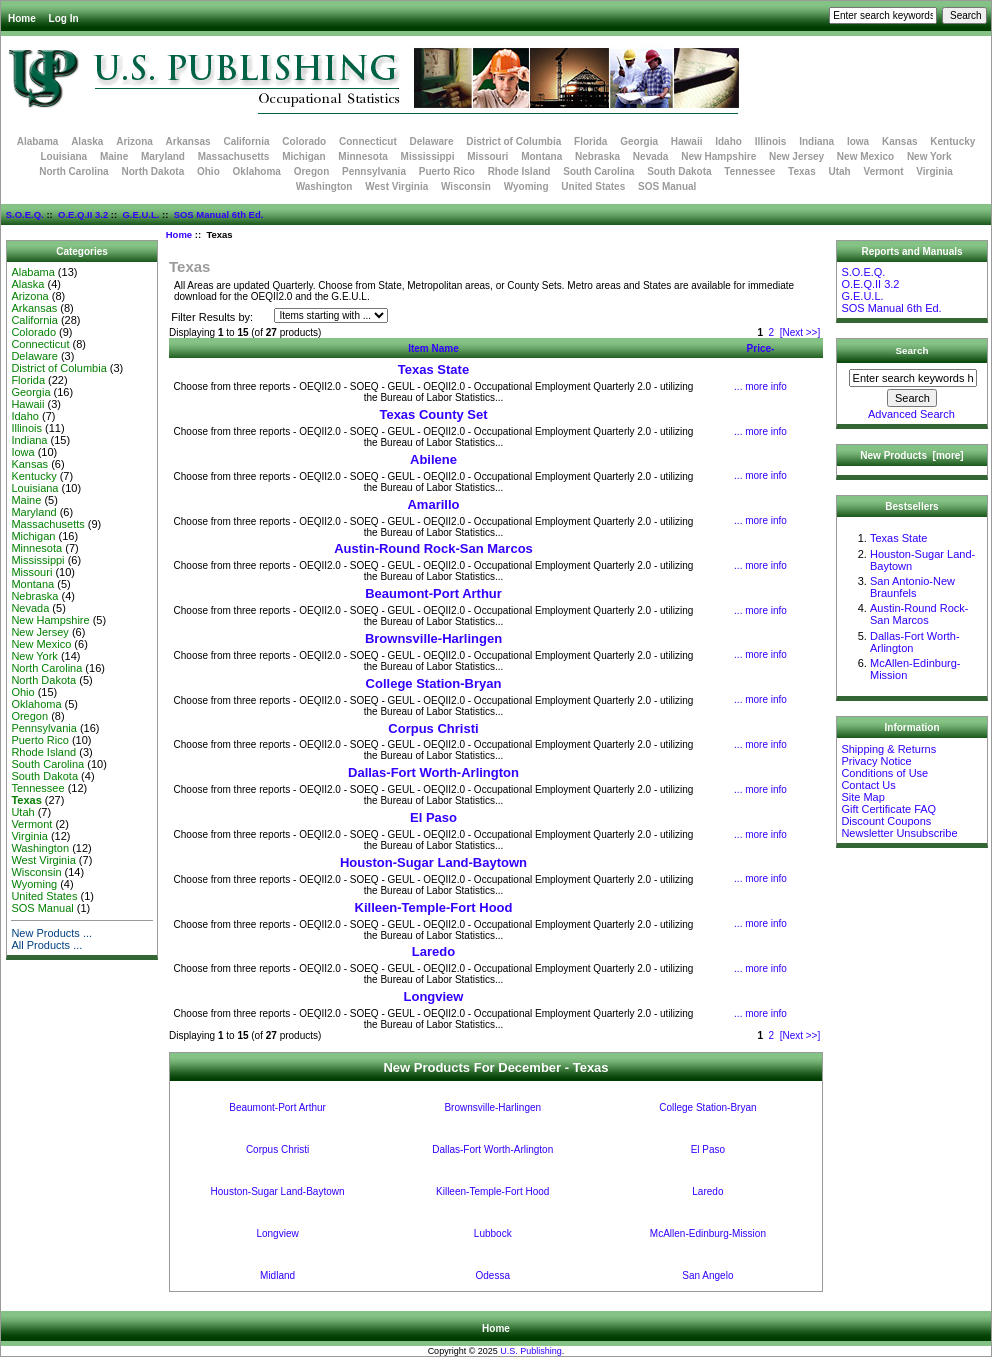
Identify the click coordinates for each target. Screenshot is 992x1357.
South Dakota (679, 171)
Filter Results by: (212, 317)
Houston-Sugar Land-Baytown (433, 862)
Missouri (487, 156)
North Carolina (73, 171)
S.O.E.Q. (25, 214)
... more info (760, 386)
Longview (434, 996)
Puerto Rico (447, 171)
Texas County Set (433, 414)
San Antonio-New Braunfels (912, 587)
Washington (324, 186)
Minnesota (362, 156)
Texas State (433, 369)
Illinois (771, 141)
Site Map (862, 797)
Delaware (432, 141)
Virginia (934, 171)
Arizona (134, 141)
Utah (840, 171)
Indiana (816, 141)
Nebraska (597, 156)
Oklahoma (257, 171)
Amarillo (433, 504)
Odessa (493, 1275)
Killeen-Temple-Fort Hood (434, 907)
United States (593, 186)
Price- (761, 348)
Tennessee (749, 171)
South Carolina (598, 171)
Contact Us (868, 785)
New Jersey (796, 156)
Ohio (208, 171)
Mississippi (428, 156)
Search (912, 350)
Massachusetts (234, 156)
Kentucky (952, 141)
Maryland (163, 156)
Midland (277, 1275)
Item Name (433, 348)
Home (22, 18)
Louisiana (63, 156)
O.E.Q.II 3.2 (83, 214)
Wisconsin (466, 186)
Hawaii (687, 141)
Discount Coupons (886, 821)
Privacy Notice (876, 761)
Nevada (651, 156)
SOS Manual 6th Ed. (219, 214)
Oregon (312, 171)
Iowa (858, 141)
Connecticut (368, 141)
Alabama (38, 141)
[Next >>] (800, 332)
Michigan (303, 156)
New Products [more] (911, 455)
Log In (64, 18)
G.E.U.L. (140, 214)
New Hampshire (718, 156)
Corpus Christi (433, 728)
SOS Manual (667, 186)
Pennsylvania (374, 171)
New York (929, 156)
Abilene (433, 459)
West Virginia (396, 186)
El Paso (433, 817)
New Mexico (865, 156)
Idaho (728, 141)
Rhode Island (519, 171)
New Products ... (51, 933)
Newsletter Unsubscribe (899, 833)
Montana (541, 156)
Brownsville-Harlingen (433, 638)
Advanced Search (911, 414)
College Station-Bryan (434, 683)
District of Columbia (513, 141)
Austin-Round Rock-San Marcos (433, 548)
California (246, 141)
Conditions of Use (884, 773)
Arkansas (188, 141)
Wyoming (526, 186)
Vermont (884, 171)
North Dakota (152, 171)
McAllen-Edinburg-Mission (708, 1233)
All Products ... (46, 945)
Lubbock (493, 1233)
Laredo (433, 951)
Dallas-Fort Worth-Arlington (433, 772)
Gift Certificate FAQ (888, 809)
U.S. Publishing (531, 1351)
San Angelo (707, 1275)
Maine (114, 156)
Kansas (900, 141)
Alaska (87, 141)
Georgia (639, 141)
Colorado (304, 141)
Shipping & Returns (888, 749)
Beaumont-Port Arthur (433, 593)
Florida (590, 141)
